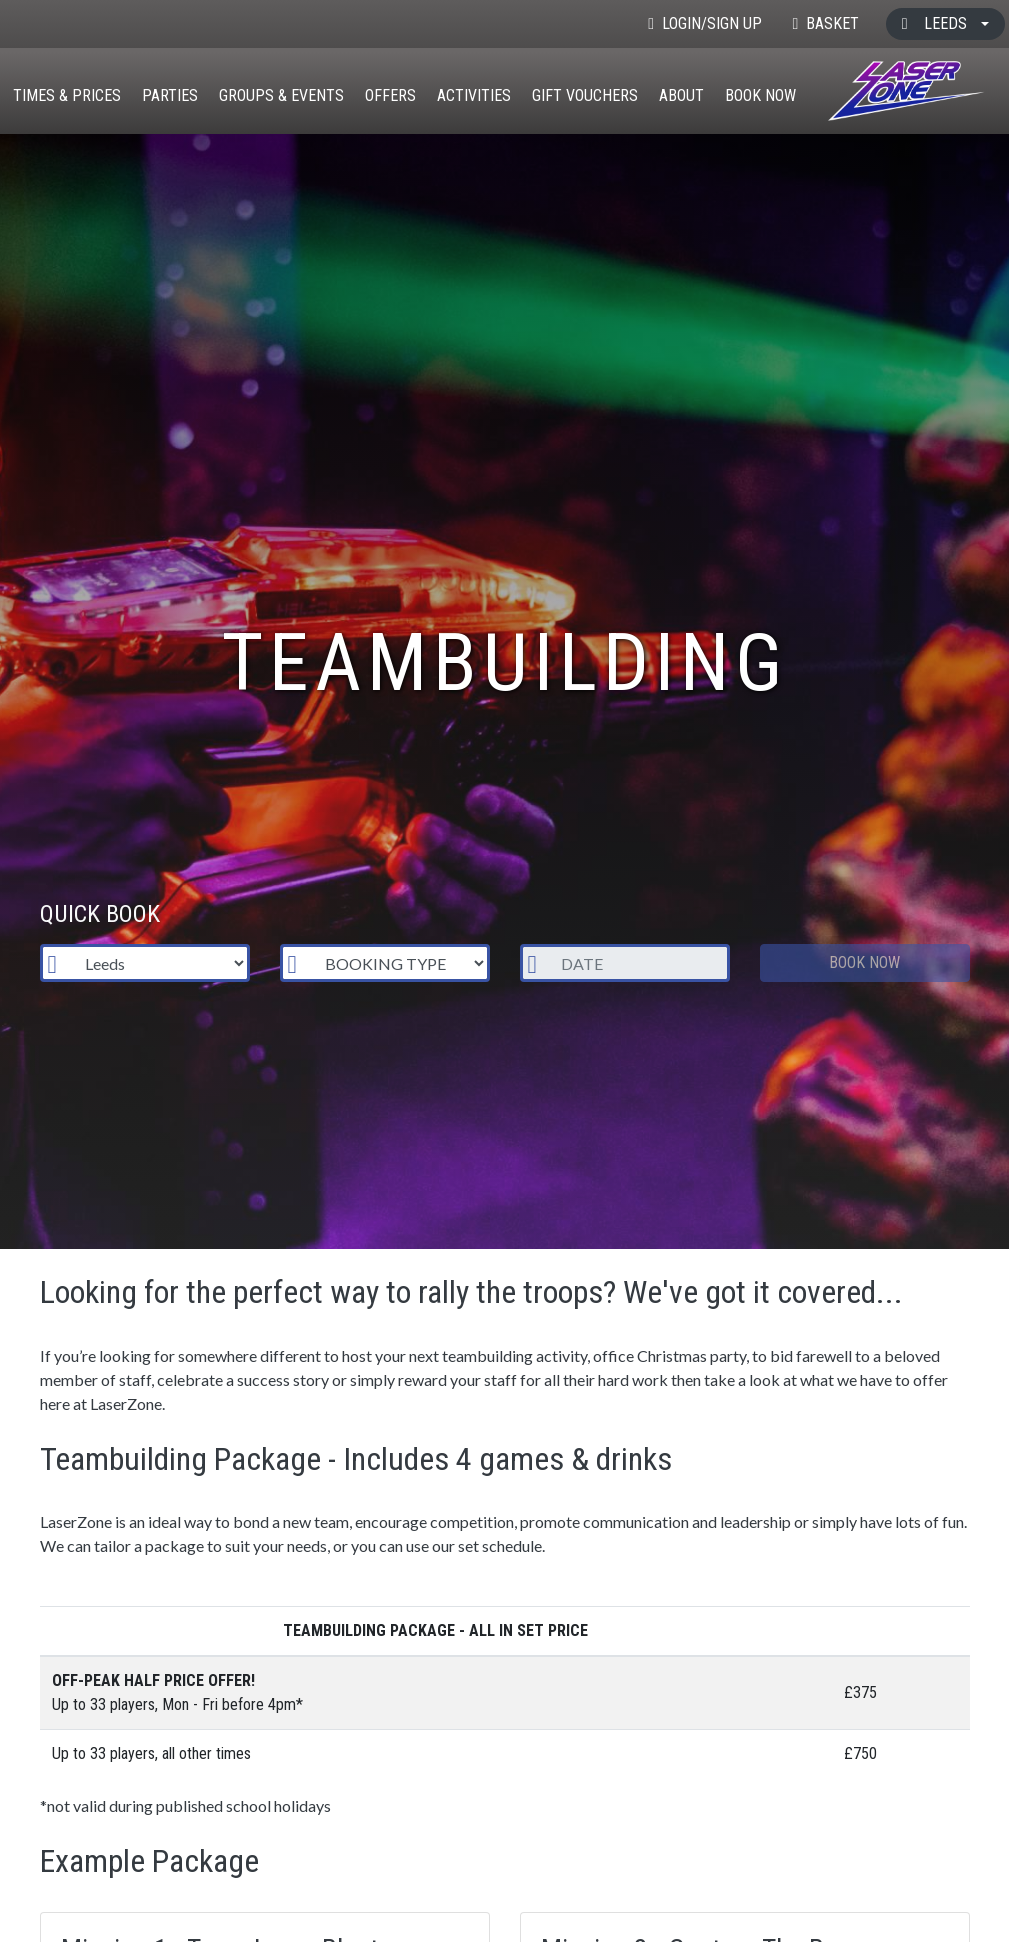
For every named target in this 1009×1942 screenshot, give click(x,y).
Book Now (760, 95)
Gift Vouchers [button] (585, 95)
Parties (170, 95)
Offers (390, 95)
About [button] (681, 95)
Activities (474, 95)
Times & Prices (67, 95)
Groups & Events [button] (281, 95)
